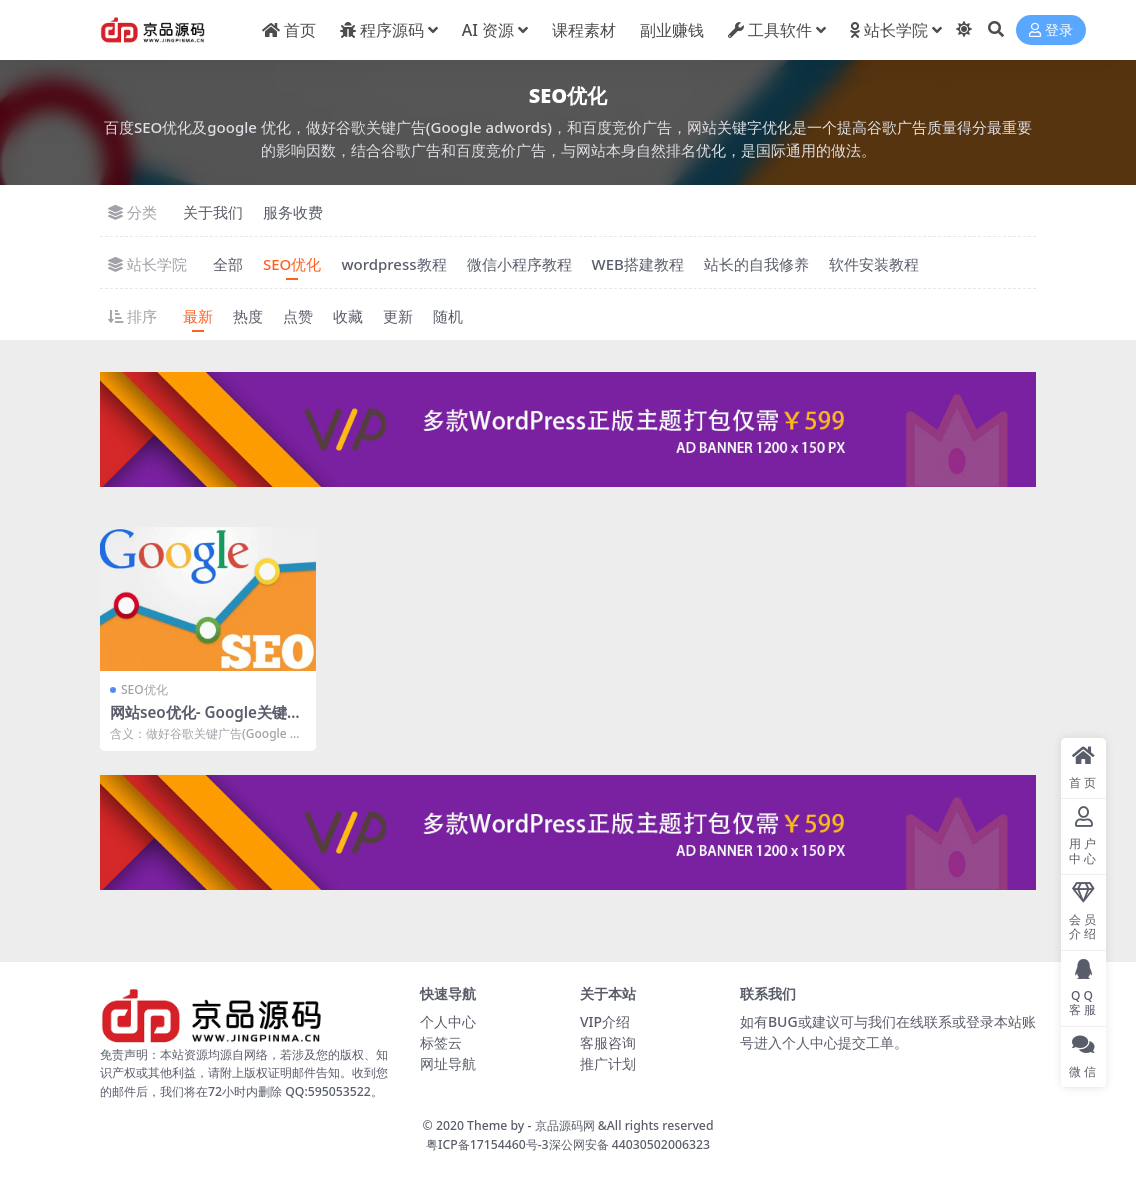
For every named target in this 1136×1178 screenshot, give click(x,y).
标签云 (441, 1042)
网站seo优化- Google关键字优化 (206, 721)
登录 (1051, 30)
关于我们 (213, 212)
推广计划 (608, 1063)
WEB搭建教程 (638, 264)
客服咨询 (608, 1042)
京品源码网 (565, 1125)
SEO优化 (292, 264)
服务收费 (293, 212)
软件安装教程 (874, 264)
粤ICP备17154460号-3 (487, 1144)
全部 (228, 264)
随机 (448, 316)
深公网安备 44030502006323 (629, 1144)
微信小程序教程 (519, 264)
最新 (198, 316)
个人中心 (448, 1021)
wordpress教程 (393, 264)
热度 (248, 316)
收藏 (348, 316)
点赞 (298, 316)
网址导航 (448, 1063)
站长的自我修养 (756, 264)
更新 (398, 316)
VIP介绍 (605, 1021)
